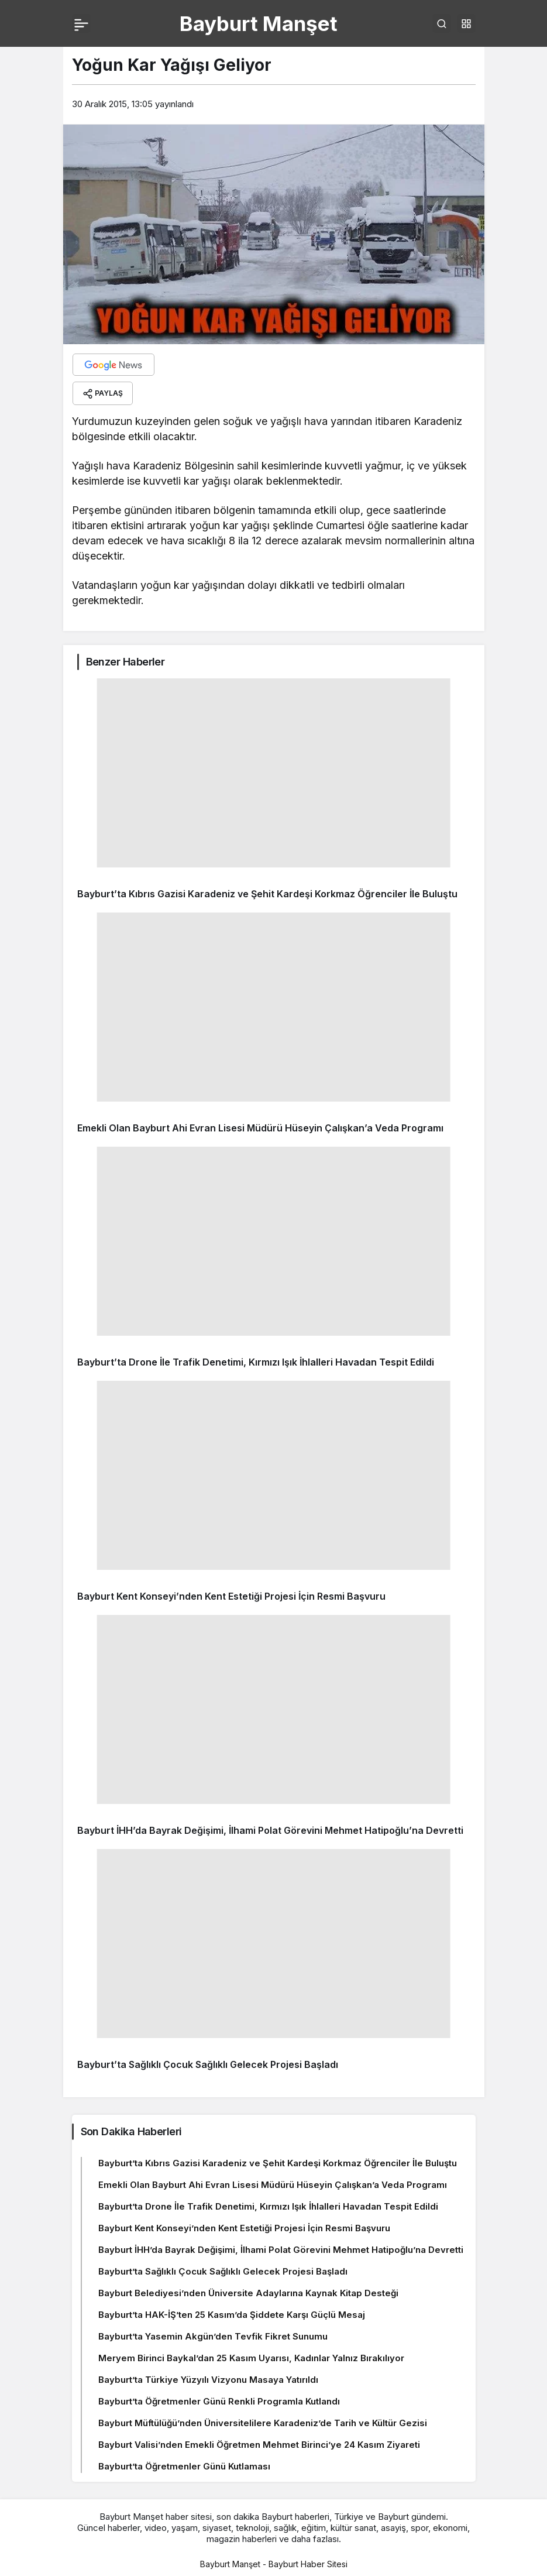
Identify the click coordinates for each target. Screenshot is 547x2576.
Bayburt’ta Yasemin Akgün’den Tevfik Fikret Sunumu (213, 2336)
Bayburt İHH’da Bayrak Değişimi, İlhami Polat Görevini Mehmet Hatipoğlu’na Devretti (270, 1830)
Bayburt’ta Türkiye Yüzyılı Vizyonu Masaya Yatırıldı (208, 2379)
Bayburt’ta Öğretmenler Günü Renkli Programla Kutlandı (219, 2401)
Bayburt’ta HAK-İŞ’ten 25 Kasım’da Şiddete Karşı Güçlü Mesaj (231, 2314)
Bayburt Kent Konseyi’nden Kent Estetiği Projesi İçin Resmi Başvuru (231, 1596)
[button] (466, 23)
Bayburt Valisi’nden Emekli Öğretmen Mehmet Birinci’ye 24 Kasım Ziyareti (259, 2444)
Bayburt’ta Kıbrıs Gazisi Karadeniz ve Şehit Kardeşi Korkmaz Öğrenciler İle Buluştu (267, 894)
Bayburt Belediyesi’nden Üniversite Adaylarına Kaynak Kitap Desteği (248, 2293)
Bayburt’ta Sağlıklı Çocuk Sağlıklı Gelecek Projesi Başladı (207, 2064)
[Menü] (81, 23)
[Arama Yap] (441, 23)
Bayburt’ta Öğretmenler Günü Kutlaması (184, 2466)
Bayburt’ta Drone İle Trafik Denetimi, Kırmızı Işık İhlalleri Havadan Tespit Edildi (255, 1362)
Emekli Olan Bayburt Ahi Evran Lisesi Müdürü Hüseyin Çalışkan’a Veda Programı (260, 1128)
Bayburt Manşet (259, 23)
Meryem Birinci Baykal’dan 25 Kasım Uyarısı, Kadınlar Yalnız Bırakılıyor (251, 2358)
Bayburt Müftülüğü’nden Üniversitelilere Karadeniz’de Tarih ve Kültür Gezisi (262, 2422)
